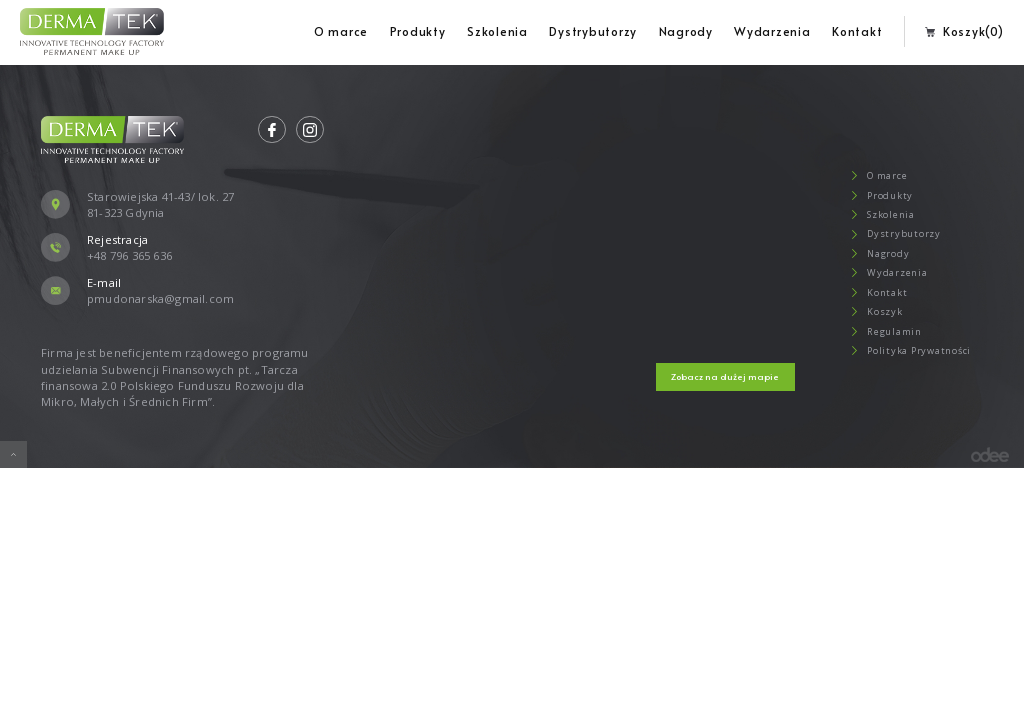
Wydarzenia (772, 31)
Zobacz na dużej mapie (725, 376)
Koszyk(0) (964, 31)
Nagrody (686, 31)
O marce (341, 31)
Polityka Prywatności (906, 350)
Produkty (418, 31)
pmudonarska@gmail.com (160, 298)
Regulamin (882, 331)
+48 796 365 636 (129, 255)
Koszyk (872, 311)
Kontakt (857, 31)
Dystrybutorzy (593, 31)
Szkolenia (497, 31)
